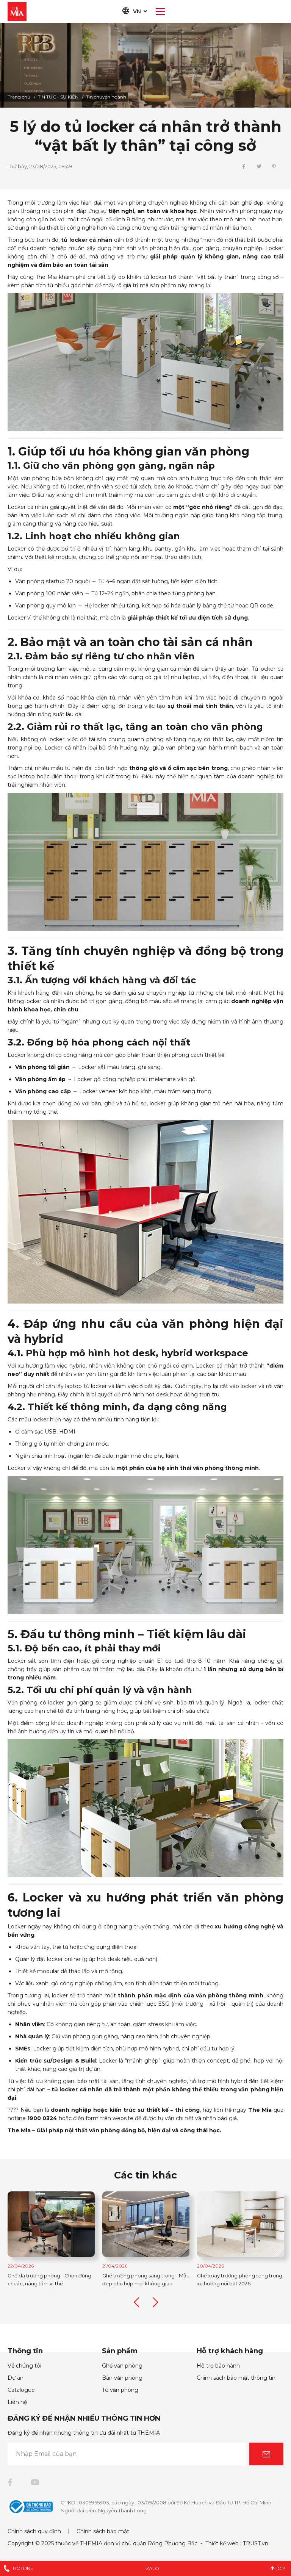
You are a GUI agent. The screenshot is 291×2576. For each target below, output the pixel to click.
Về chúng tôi (24, 2365)
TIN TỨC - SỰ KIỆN (58, 97)
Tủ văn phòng (120, 2390)
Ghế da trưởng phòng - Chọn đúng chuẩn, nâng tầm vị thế (130, 2279)
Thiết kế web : (223, 2543)
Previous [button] (136, 2302)
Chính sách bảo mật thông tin (236, 2377)
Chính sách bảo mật (103, 2531)
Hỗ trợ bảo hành (218, 2365)
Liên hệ (17, 2402)
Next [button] (155, 2302)
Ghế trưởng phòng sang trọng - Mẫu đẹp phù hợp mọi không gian (226, 2279)
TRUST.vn (255, 2543)
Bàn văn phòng (122, 2377)
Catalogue (21, 2390)
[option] (145, 65)
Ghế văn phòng (122, 2365)
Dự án (15, 2377)
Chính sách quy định (34, 2531)
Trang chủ (19, 97)
